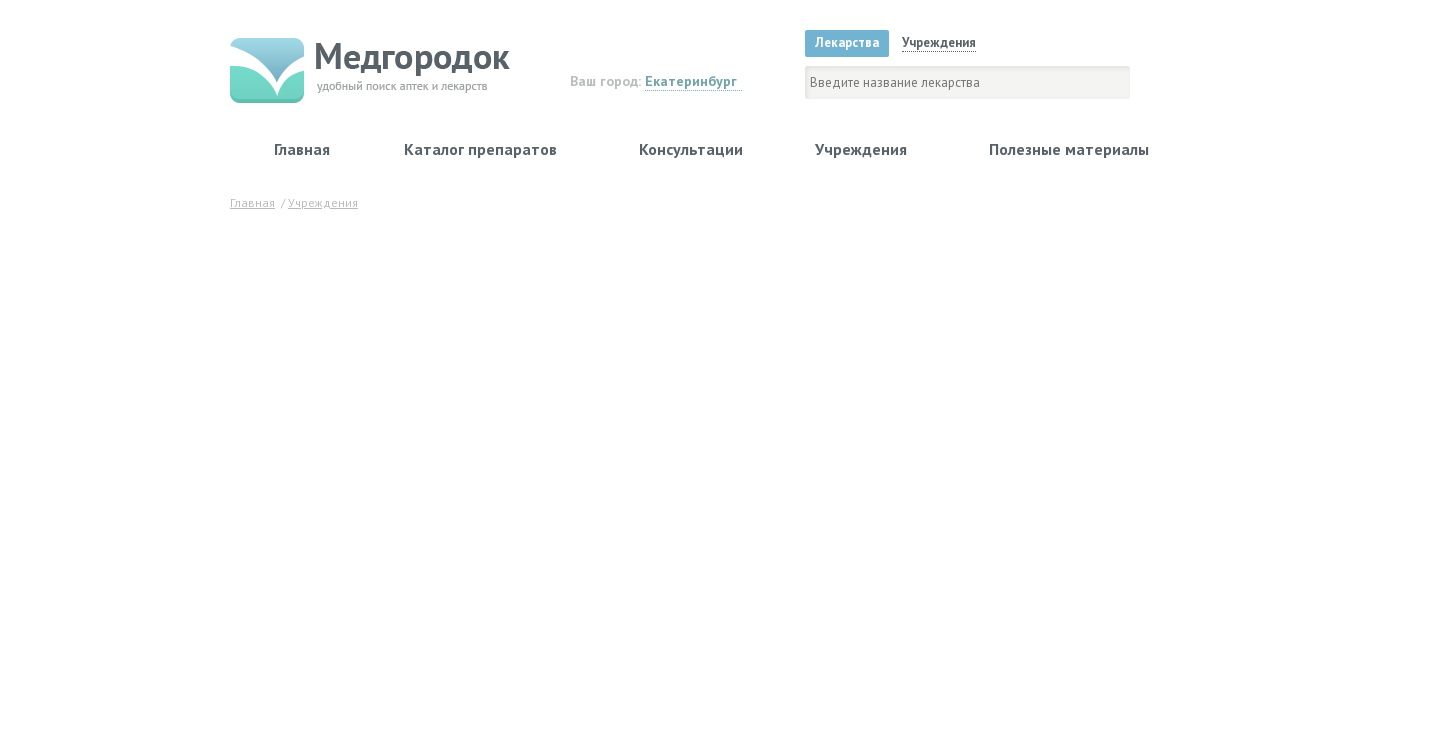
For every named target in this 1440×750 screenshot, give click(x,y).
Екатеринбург (691, 81)
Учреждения (861, 149)
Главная (302, 149)
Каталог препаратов (480, 149)
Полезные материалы (1069, 149)
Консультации (691, 149)
